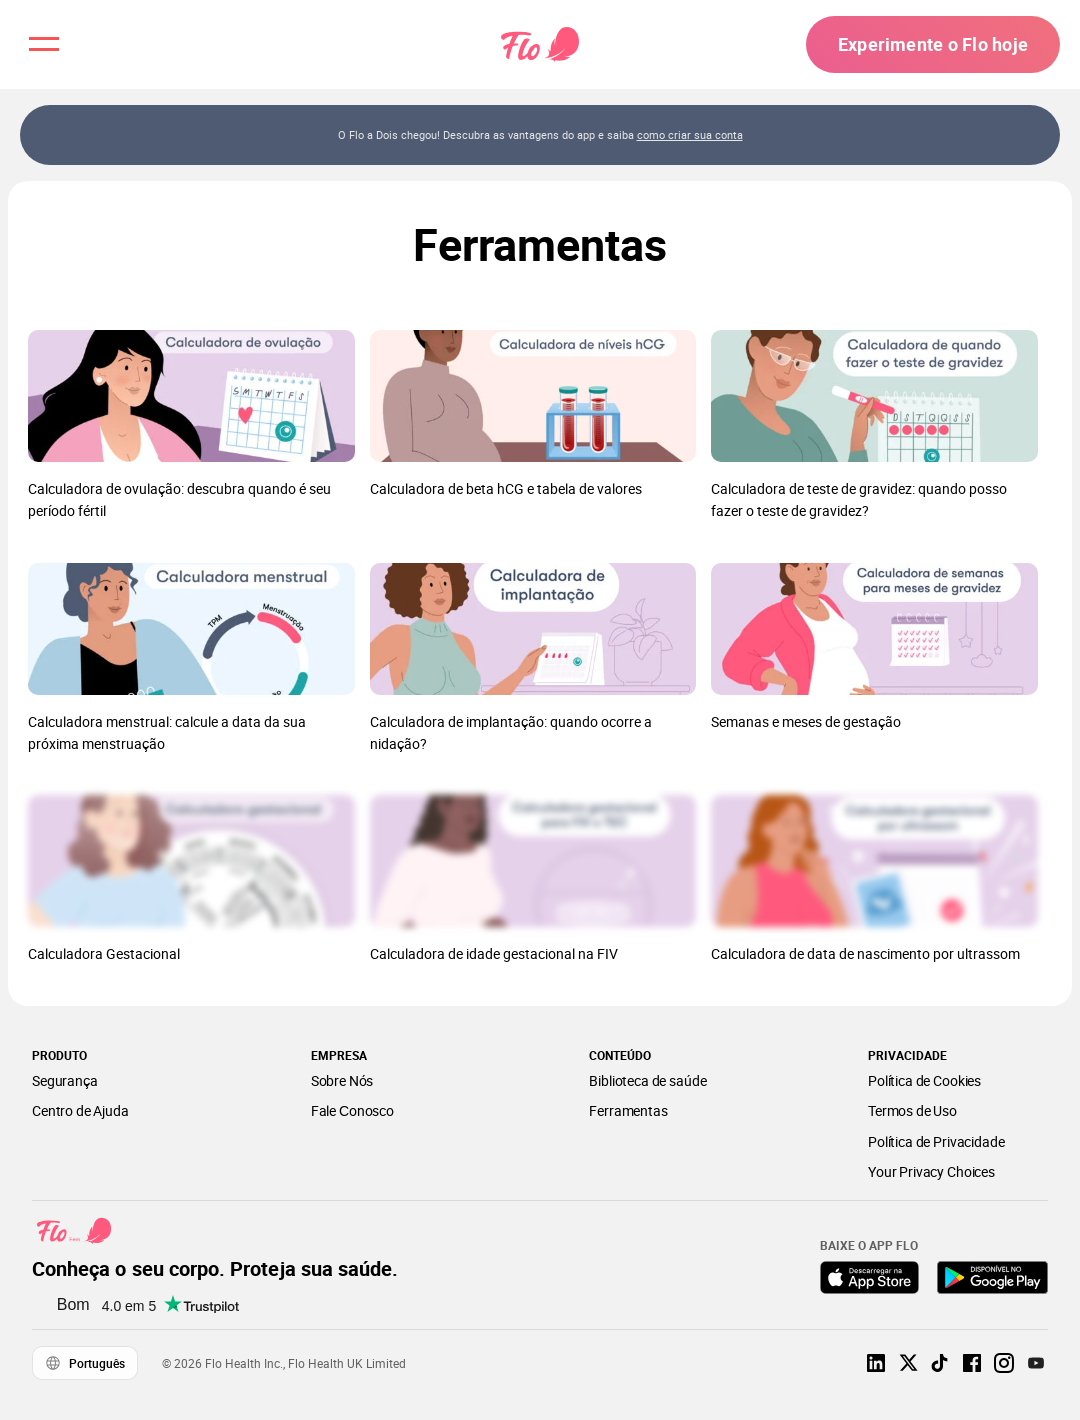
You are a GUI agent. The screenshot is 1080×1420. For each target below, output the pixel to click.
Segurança (65, 1080)
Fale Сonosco (352, 1110)
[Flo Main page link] (540, 45)
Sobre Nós (342, 1080)
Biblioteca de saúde (647, 1080)
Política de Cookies (924, 1080)
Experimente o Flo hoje (933, 44)
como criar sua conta (690, 134)
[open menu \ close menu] (44, 44)
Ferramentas (628, 1110)
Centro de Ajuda (80, 1110)
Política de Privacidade (936, 1141)
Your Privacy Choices (931, 1171)
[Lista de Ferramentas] (540, 668)
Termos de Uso (912, 1110)
